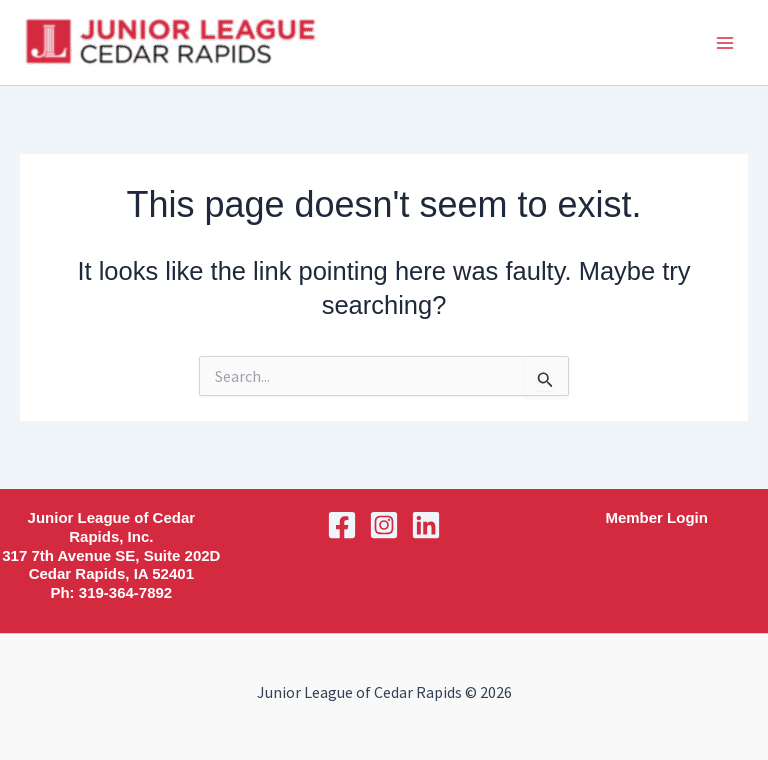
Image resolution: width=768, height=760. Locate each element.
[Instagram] (384, 525)
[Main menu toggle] (726, 43)
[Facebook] (342, 525)
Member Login (656, 517)
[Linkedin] (426, 525)
